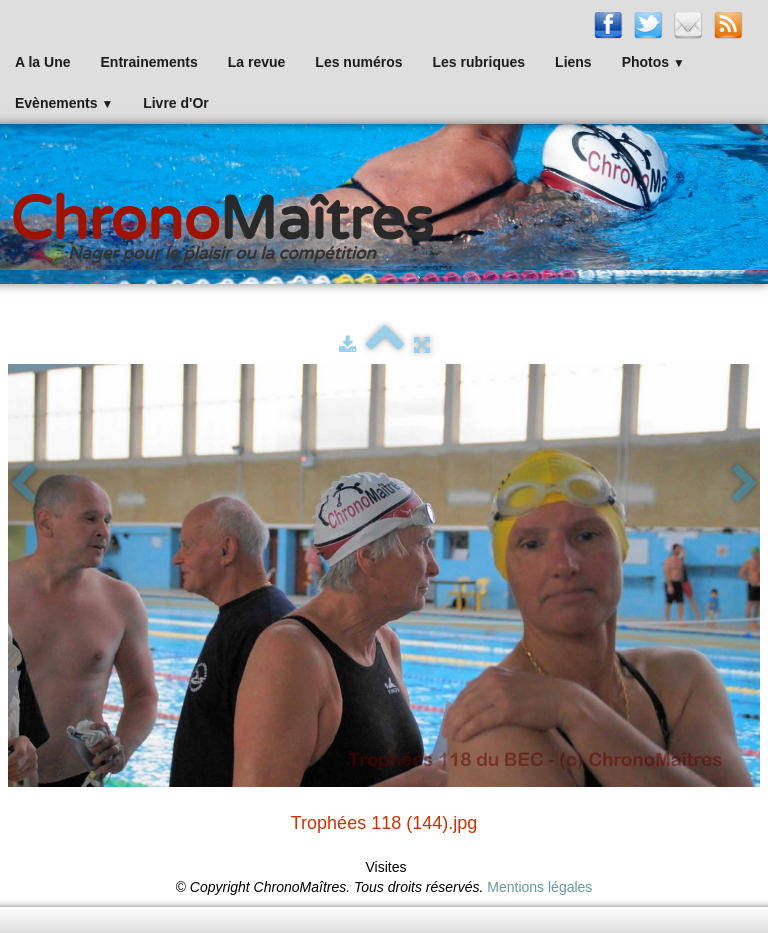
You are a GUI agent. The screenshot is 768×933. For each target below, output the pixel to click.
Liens (573, 62)
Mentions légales (539, 887)
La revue (257, 62)
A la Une (43, 62)
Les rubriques (478, 62)
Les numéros (358, 62)
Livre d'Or (176, 103)
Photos (653, 62)
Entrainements (149, 62)
